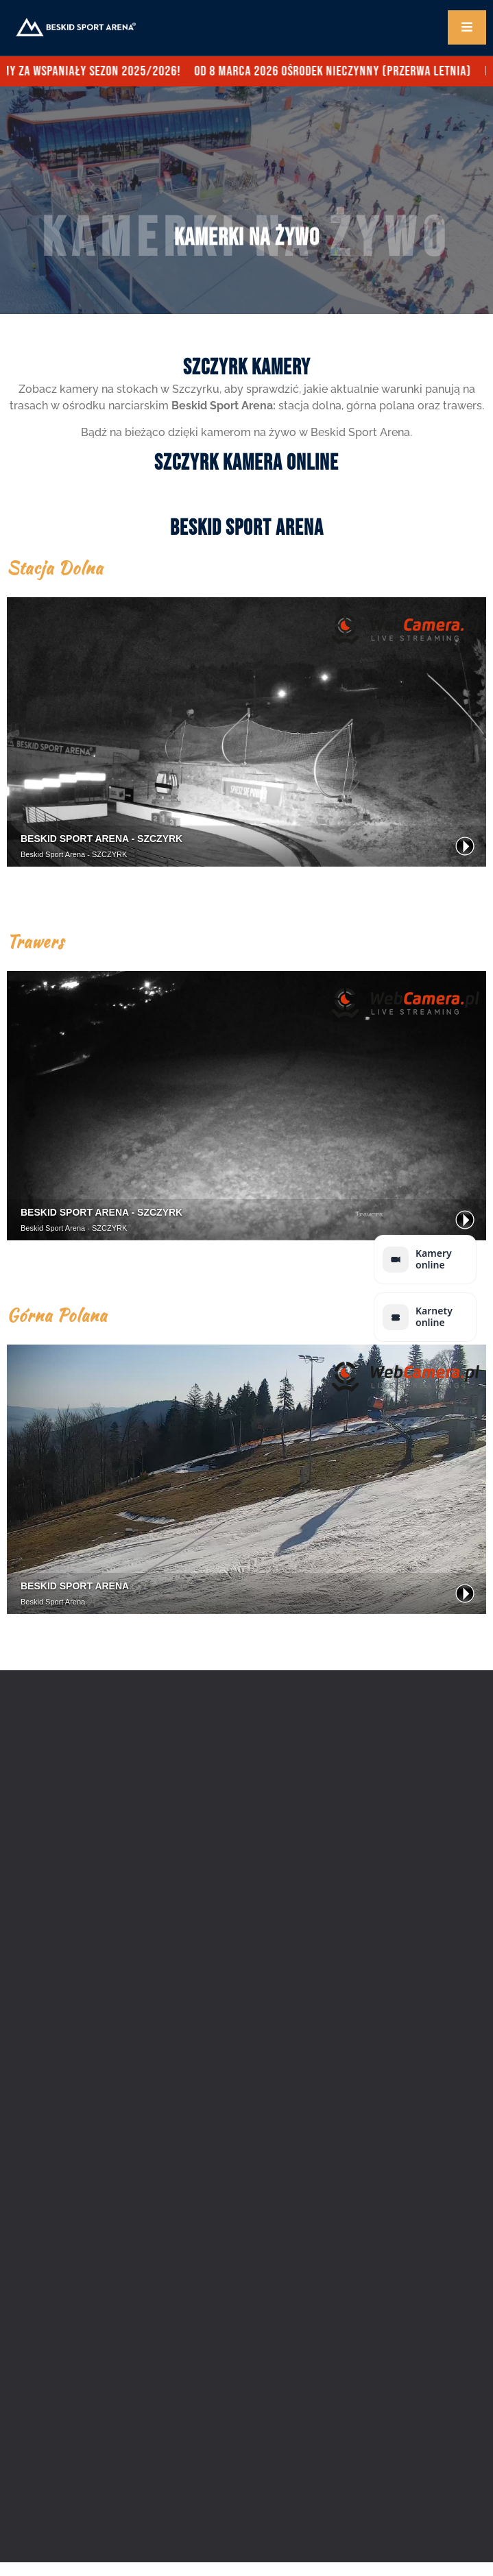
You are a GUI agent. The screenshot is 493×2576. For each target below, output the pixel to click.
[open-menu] (467, 27)
